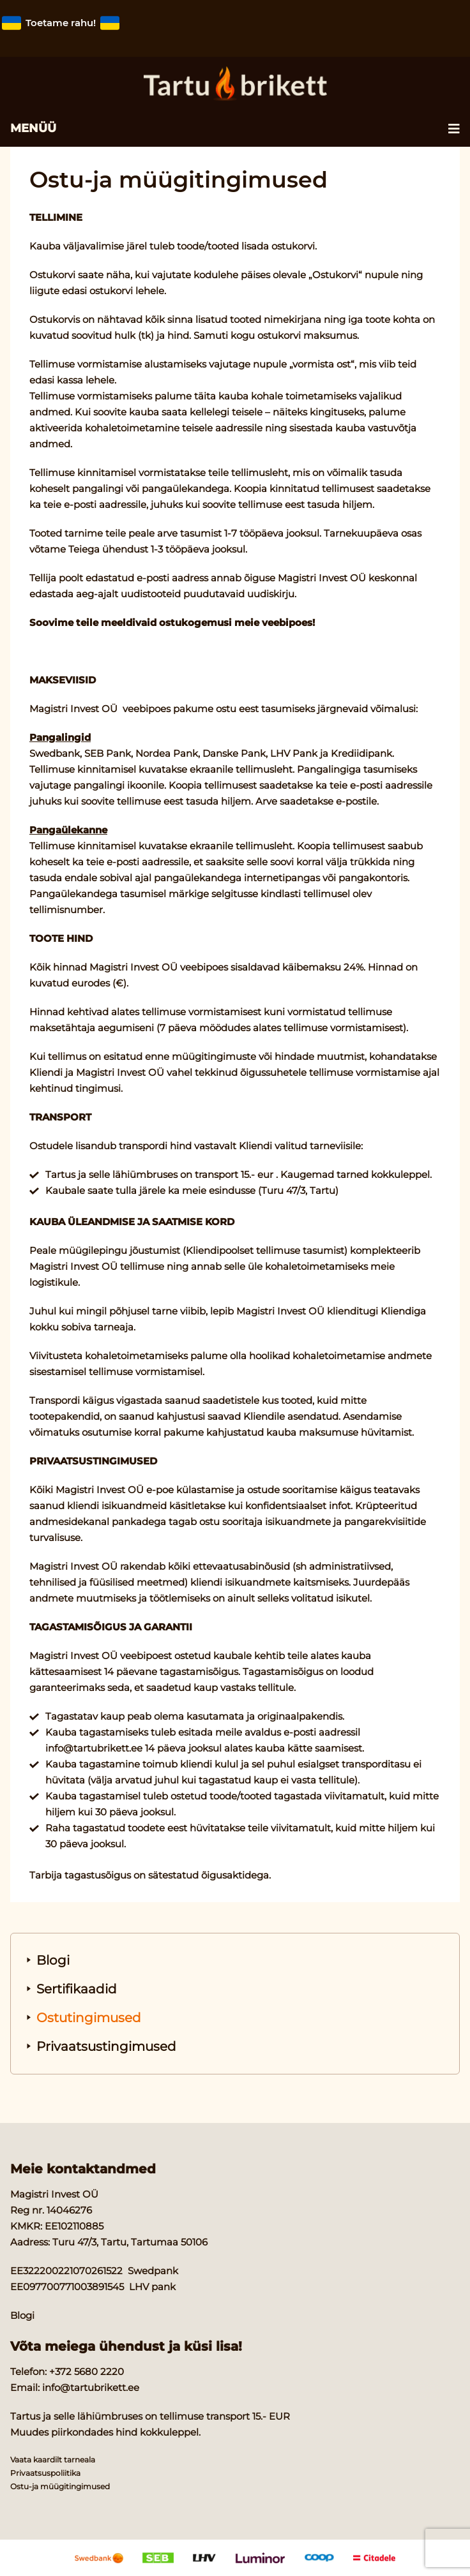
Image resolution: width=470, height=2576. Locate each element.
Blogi (53, 1960)
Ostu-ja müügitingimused (60, 2486)
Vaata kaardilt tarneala (52, 2459)
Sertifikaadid (76, 1989)
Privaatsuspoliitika (45, 2473)
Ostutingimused (88, 2017)
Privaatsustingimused (106, 2046)
